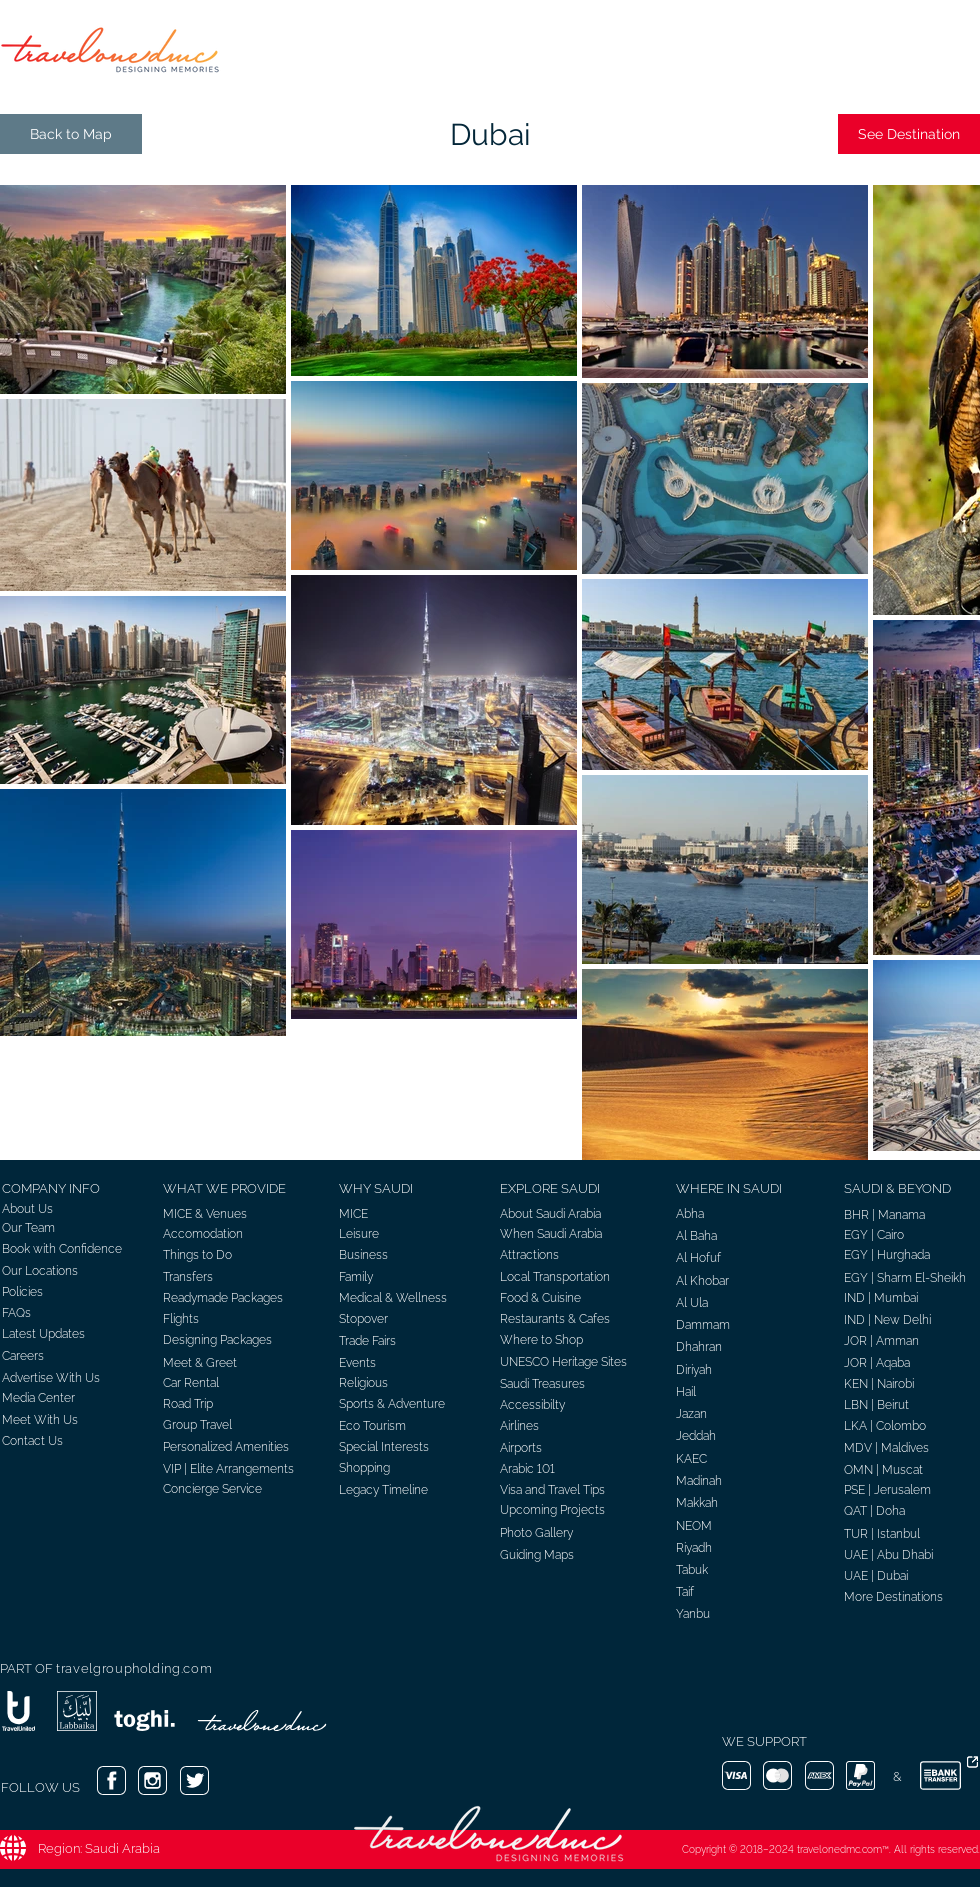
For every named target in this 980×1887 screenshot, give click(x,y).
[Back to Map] (71, 134)
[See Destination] (909, 134)
